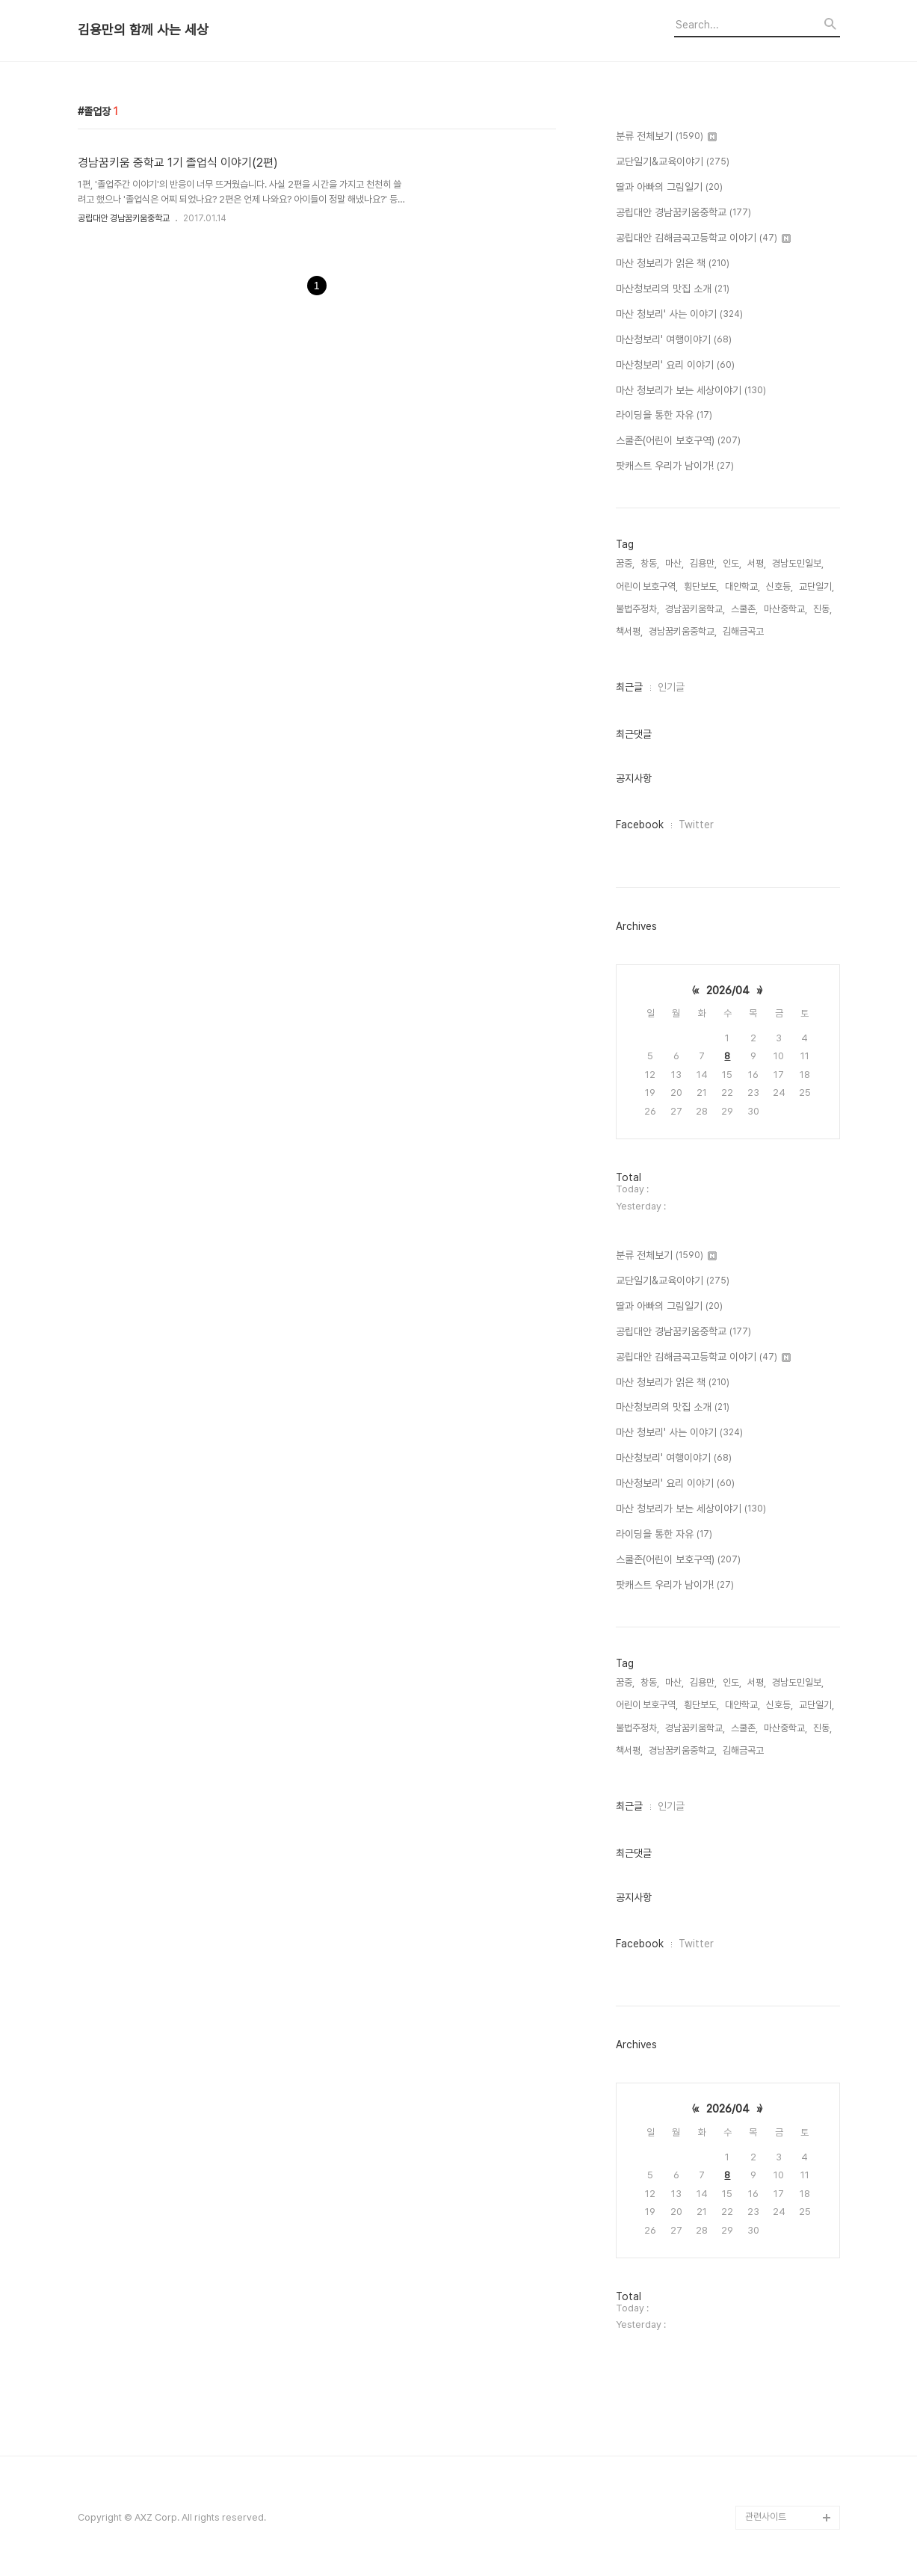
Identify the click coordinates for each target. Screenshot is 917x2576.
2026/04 (728, 990)
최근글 (629, 687)
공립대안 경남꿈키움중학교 (124, 218)
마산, (674, 563)
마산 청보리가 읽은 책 (672, 263)
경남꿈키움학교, (695, 608)
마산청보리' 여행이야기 (674, 340)
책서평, (629, 631)
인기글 (671, 687)
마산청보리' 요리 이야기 (675, 365)
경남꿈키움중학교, (683, 631)
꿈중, (625, 563)
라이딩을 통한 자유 (664, 415)
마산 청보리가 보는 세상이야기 (691, 390)
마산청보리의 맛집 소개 (672, 289)
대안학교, (742, 586)
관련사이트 (765, 2516)
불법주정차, (637, 608)
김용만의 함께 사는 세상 (143, 29)
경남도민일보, (798, 563)
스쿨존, (744, 608)
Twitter (696, 825)
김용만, (703, 563)
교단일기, (816, 586)
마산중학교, (785, 608)
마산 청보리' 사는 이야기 (679, 314)
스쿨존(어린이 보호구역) (678, 441)
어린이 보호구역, (647, 586)
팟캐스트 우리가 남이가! (675, 466)
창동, (649, 563)
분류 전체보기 (666, 136)
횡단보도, (701, 586)
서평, (756, 563)
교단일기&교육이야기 (672, 162)
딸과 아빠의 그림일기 (669, 187)
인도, (732, 563)
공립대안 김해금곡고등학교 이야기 (703, 238)
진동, (822, 608)
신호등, (779, 586)
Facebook (640, 825)
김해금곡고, (744, 631)
